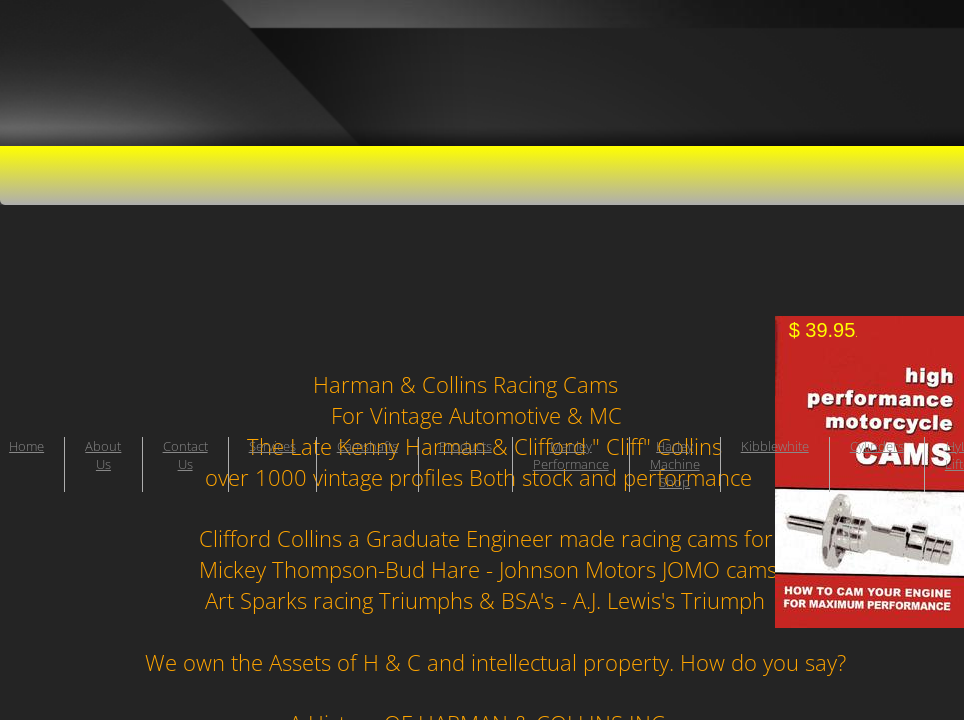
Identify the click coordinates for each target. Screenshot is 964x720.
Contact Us (185, 455)
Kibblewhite (775, 446)
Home (26, 446)
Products (465, 446)
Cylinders (877, 446)
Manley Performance (571, 455)
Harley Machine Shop (675, 464)
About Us (103, 455)
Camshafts (367, 446)
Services (272, 446)
